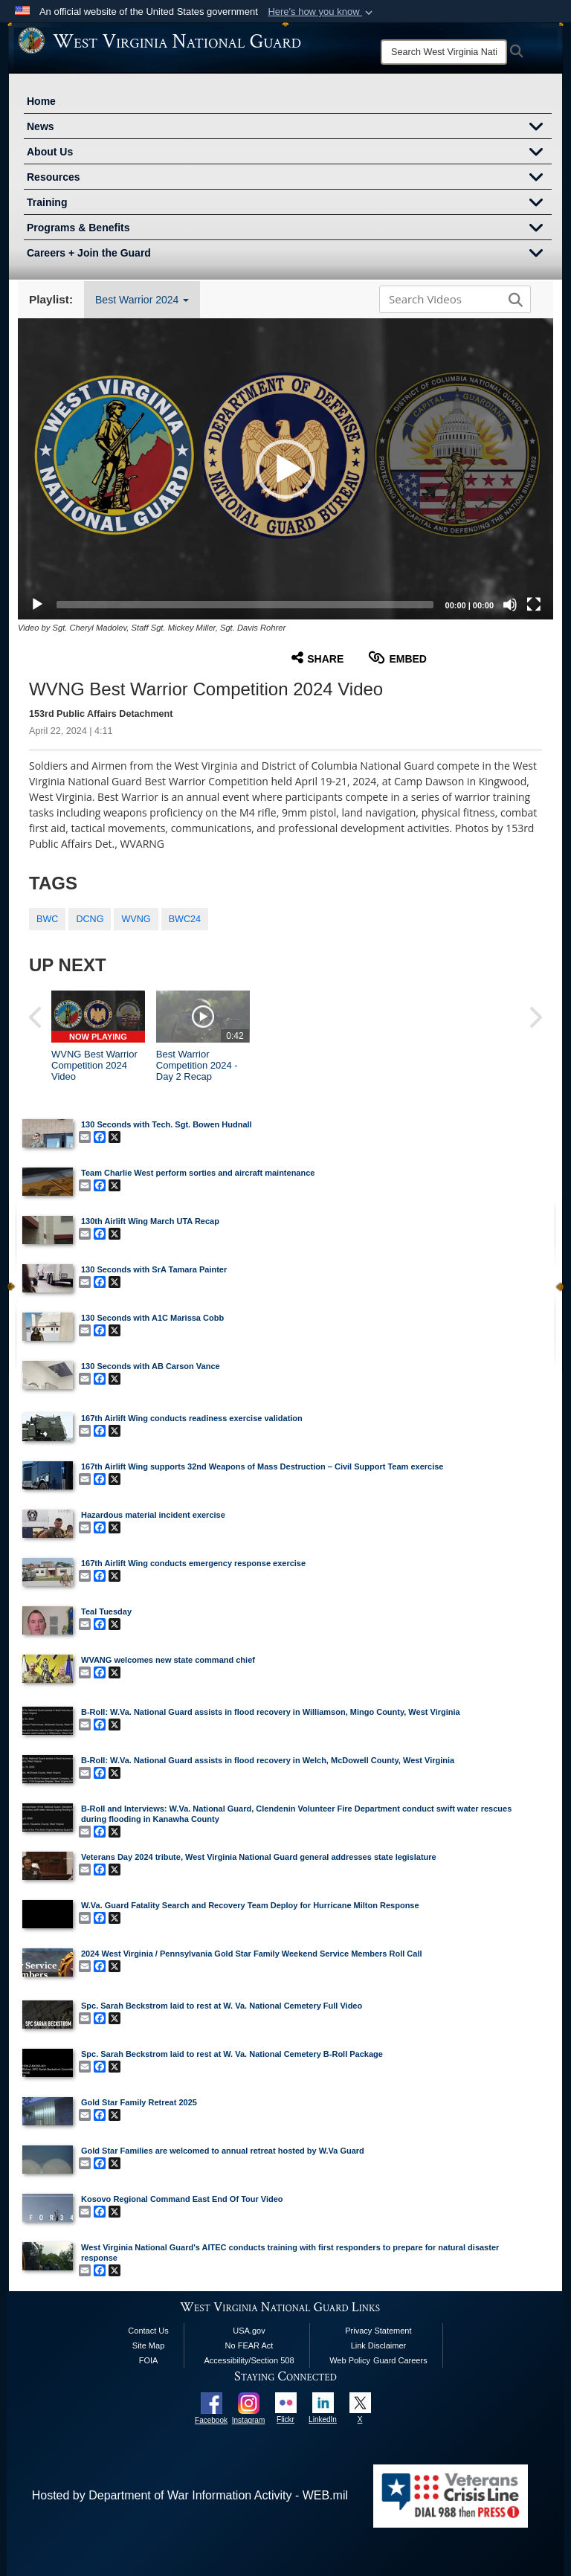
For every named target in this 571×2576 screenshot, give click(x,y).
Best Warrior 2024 (142, 300)
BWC (47, 919)
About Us (289, 153)
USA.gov (249, 2330)
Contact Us (148, 2330)
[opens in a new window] (211, 2402)
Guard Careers (400, 2360)
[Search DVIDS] (451, 299)
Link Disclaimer (379, 2345)
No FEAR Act (249, 2345)
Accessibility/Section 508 (249, 2360)
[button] (321, 11)
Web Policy (349, 2360)
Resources (289, 178)
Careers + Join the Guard (289, 254)
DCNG (89, 919)
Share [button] (317, 658)
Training (289, 204)
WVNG (135, 919)
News (289, 128)
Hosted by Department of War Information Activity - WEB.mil (190, 2495)
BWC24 (185, 919)
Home (41, 101)
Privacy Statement (378, 2330)
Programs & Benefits (289, 229)
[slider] (245, 604)
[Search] (444, 52)
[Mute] (510, 604)
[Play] (37, 604)
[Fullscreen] (533, 604)
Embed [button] (397, 658)
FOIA (148, 2360)
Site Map (148, 2345)
